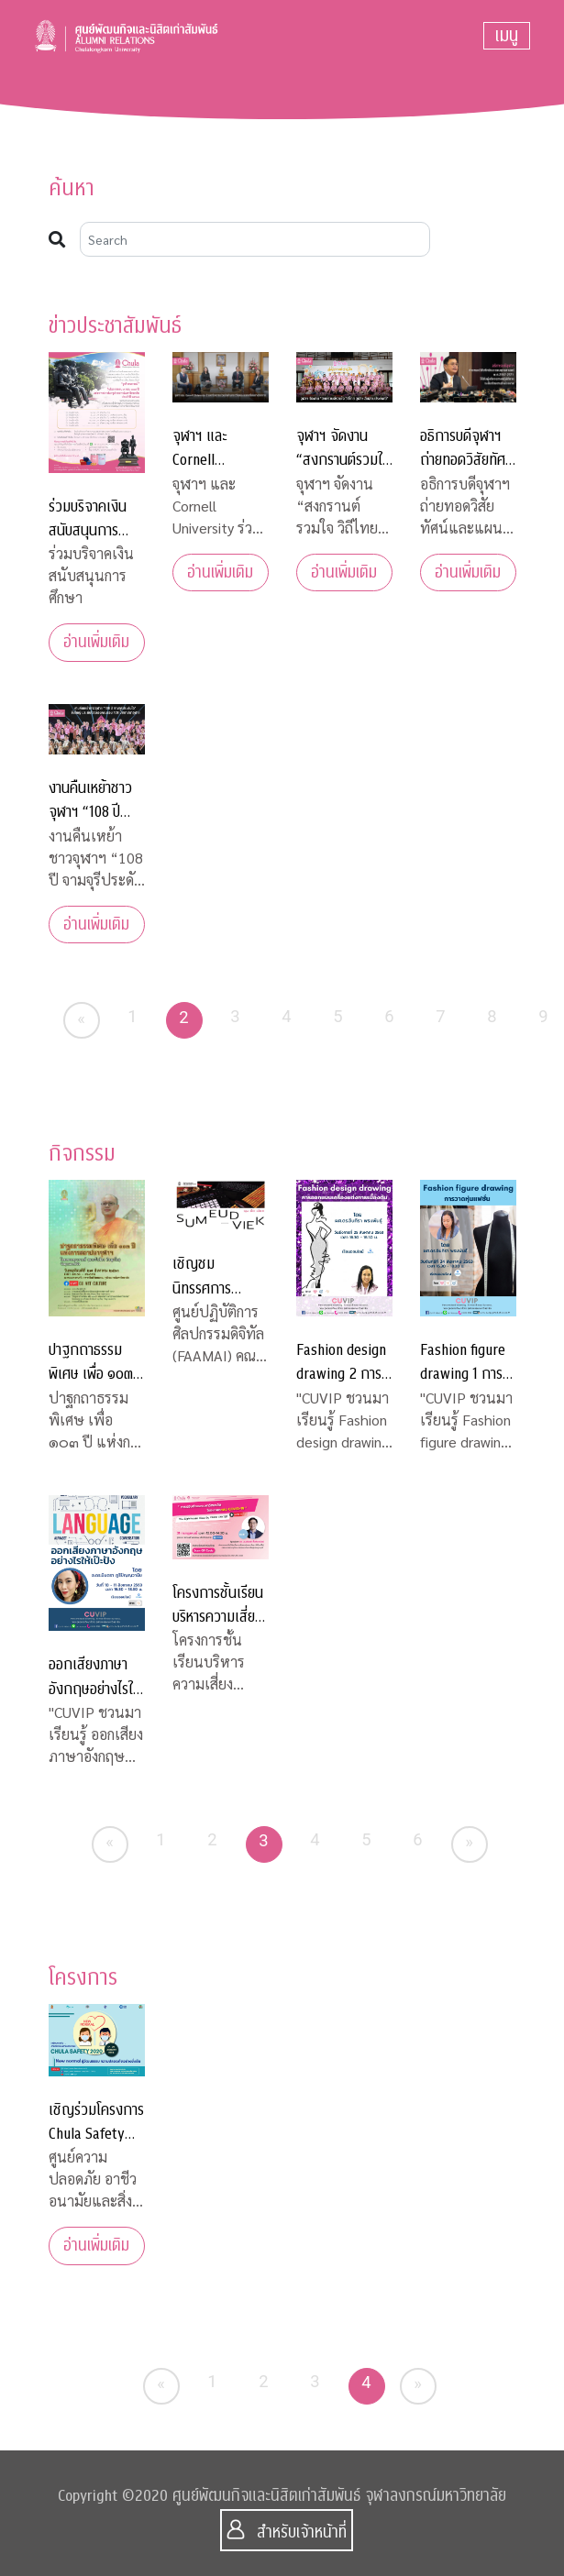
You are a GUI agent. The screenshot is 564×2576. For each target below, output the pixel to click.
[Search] (255, 239)
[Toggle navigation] (506, 36)
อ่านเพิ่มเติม (96, 642)
